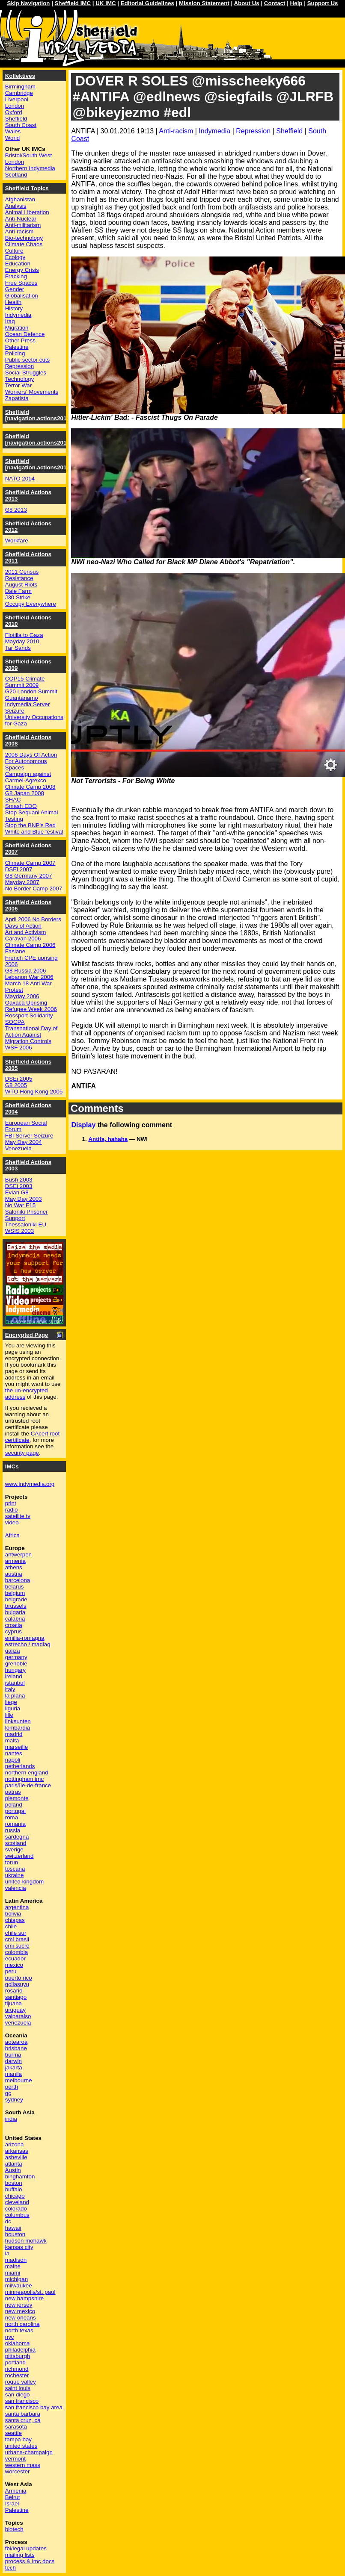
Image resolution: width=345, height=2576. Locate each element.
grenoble (16, 1663)
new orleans (20, 2317)
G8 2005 (16, 1085)
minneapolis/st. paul (30, 2292)
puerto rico (18, 1978)
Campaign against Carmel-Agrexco (28, 777)
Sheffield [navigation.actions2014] (38, 464)
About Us (246, 3)
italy (10, 1689)
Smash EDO (21, 806)
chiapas (15, 1920)
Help (296, 3)
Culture (14, 251)
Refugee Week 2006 (31, 1009)
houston (15, 2234)
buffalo (13, 2189)
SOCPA (15, 1022)
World (12, 138)
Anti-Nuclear (20, 218)
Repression (253, 131)
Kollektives (20, 76)
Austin (13, 2170)
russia (13, 1830)
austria (13, 1574)
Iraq (10, 321)
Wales (13, 131)
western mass (22, 2465)
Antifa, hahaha (108, 1139)
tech (10, 2567)
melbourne (18, 2080)
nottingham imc (24, 1779)
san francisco (22, 2401)
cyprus (13, 1631)
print (10, 1503)
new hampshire (24, 2298)
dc (8, 2221)
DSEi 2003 (19, 1186)
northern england (26, 1772)
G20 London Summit (31, 691)
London (14, 106)
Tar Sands (18, 648)
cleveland (17, 2202)
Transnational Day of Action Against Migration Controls (31, 1034)
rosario (14, 1990)
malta (12, 1740)
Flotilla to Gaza (24, 635)
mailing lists (20, 2555)
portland (15, 2362)
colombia (16, 1952)
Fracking (16, 276)
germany (16, 1657)
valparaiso (18, 2016)
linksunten (18, 1721)
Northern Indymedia (30, 168)
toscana (15, 1869)
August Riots (21, 584)
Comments (97, 1108)
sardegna (17, 1836)
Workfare (16, 540)
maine (13, 2266)
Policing (15, 353)
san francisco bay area (33, 2407)
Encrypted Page (26, 1335)
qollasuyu (17, 1984)
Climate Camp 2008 (30, 787)
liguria (13, 1708)
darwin (13, 2061)
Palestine (17, 347)
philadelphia (20, 2349)
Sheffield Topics (27, 188)
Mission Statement (204, 3)
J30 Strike (17, 597)
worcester (17, 2471)
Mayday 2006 (22, 996)
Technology (19, 379)
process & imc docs (30, 2561)
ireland (13, 1676)
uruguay (15, 2010)
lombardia (17, 1727)
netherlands (20, 1766)
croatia (13, 1625)
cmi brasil (17, 1939)
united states (21, 2446)
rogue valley (20, 2382)
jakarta (13, 2067)
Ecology (15, 257)
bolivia (13, 1913)
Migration (17, 327)
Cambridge (19, 93)
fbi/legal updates (26, 2548)
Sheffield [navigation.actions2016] (38, 415)
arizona (14, 2144)
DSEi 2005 (19, 1079)
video (12, 1522)
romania (15, 1824)
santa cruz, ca (23, 2420)
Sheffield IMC (73, 3)
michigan (16, 2279)
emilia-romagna (25, 1638)
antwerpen (18, 1554)
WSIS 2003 (19, 1231)
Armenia (16, 2491)
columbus (17, 2215)
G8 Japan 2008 (24, 793)
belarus (14, 1586)
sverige (14, 1849)
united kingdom (24, 1881)
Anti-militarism (23, 225)
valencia (15, 1888)
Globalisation (21, 295)
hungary (15, 1670)
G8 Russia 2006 (25, 970)
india (11, 2119)
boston (13, 2183)
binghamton (20, 2176)
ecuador (15, 1958)
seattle (13, 2433)
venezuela (18, 2022)
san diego (17, 2394)
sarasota (16, 2426)
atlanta (13, 2163)
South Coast (20, 125)
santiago (16, 1997)
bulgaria (15, 1612)
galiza (12, 1651)
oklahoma (17, 2343)
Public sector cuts (27, 360)
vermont (15, 2458)
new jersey (19, 2305)
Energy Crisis (22, 270)
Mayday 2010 (22, 641)
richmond (17, 2369)
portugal (15, 1811)
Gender (14, 289)
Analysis (16, 206)
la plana (15, 1695)
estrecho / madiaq (28, 1644)
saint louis (17, 2388)
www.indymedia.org (30, 1484)
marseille (16, 1747)
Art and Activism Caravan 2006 (25, 935)
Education (17, 263)
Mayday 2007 (22, 882)
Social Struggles (25, 372)
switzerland (19, 1856)
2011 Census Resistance (22, 575)
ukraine (14, 1875)
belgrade (16, 1599)
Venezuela (18, 1148)
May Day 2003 (23, 1199)
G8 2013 (16, 510)
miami (13, 2272)
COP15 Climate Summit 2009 (25, 681)
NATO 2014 (20, 478)
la (7, 2253)
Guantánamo (21, 698)
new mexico (20, 2311)
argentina (17, 1907)
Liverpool (16, 99)
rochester (17, 2375)
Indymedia (214, 131)
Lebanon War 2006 (29, 977)
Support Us (322, 3)
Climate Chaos (23, 244)
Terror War (18, 385)
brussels (16, 1606)
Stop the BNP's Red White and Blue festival (34, 828)
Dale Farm (18, 591)
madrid (14, 1734)
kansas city (19, 2247)
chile (11, 1926)
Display (83, 1125)
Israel (12, 2503)
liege (11, 1702)
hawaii (13, 2228)
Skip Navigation (28, 3)
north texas (19, 2330)
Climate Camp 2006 (30, 945)
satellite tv (17, 1516)
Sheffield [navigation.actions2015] (38, 439)
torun (11, 1862)
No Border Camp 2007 (33, 888)
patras (13, 1792)
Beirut (12, 2497)
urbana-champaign (29, 2452)
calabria (15, 1618)
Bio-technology (24, 238)
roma (11, 1817)
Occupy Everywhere (30, 604)
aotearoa (16, 2042)
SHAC (13, 799)
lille (9, 1715)
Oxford (13, 112)
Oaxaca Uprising (26, 1002)
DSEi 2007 (19, 869)
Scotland (16, 174)
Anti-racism (176, 131)
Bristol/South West (28, 155)
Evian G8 (17, 1192)
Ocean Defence (25, 334)
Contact (275, 3)
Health (13, 302)
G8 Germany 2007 (28, 875)
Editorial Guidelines (147, 3)
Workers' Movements (32, 392)
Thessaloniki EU (25, 1224)
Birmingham (20, 86)
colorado (16, 2208)
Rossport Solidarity (29, 1015)
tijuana (13, 2003)
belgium (15, 1593)
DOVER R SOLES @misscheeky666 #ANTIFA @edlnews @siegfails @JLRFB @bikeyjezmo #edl (203, 96)
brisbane (16, 2048)
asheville (16, 2157)
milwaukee (18, 2285)
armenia (15, 1561)
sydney (14, 2099)
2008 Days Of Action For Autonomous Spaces (31, 761)
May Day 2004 (23, 1142)
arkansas (16, 2151)
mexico (14, 1965)
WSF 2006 (18, 1047)
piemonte (17, 1798)
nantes (13, 1753)
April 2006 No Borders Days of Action (33, 922)
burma (13, 2054)
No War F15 (20, 1205)
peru (11, 1971)
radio (11, 1509)
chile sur (16, 1933)
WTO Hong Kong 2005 (34, 1091)
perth (11, 2087)
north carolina (22, 2324)
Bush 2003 (19, 1179)
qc (8, 2093)
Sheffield (289, 131)
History (14, 308)
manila (13, 2074)
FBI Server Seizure (29, 1135)
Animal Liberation (27, 212)
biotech (14, 2529)
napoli (13, 1760)
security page (22, 1453)
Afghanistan (20, 199)
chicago (15, 2196)
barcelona (17, 1580)
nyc (9, 2337)
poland (13, 1804)
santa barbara (22, 2414)
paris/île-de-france (28, 1785)
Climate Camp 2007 (30, 863)
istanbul (15, 1683)
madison (16, 2260)
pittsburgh (17, 2356)
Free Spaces (21, 283)
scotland (16, 1843)
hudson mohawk (26, 2240)
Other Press (20, 340)
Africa (12, 1535)
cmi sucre (17, 1945)
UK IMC (105, 3)
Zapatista (17, 398)
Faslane (15, 951)
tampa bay (18, 2439)
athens (13, 1567)
